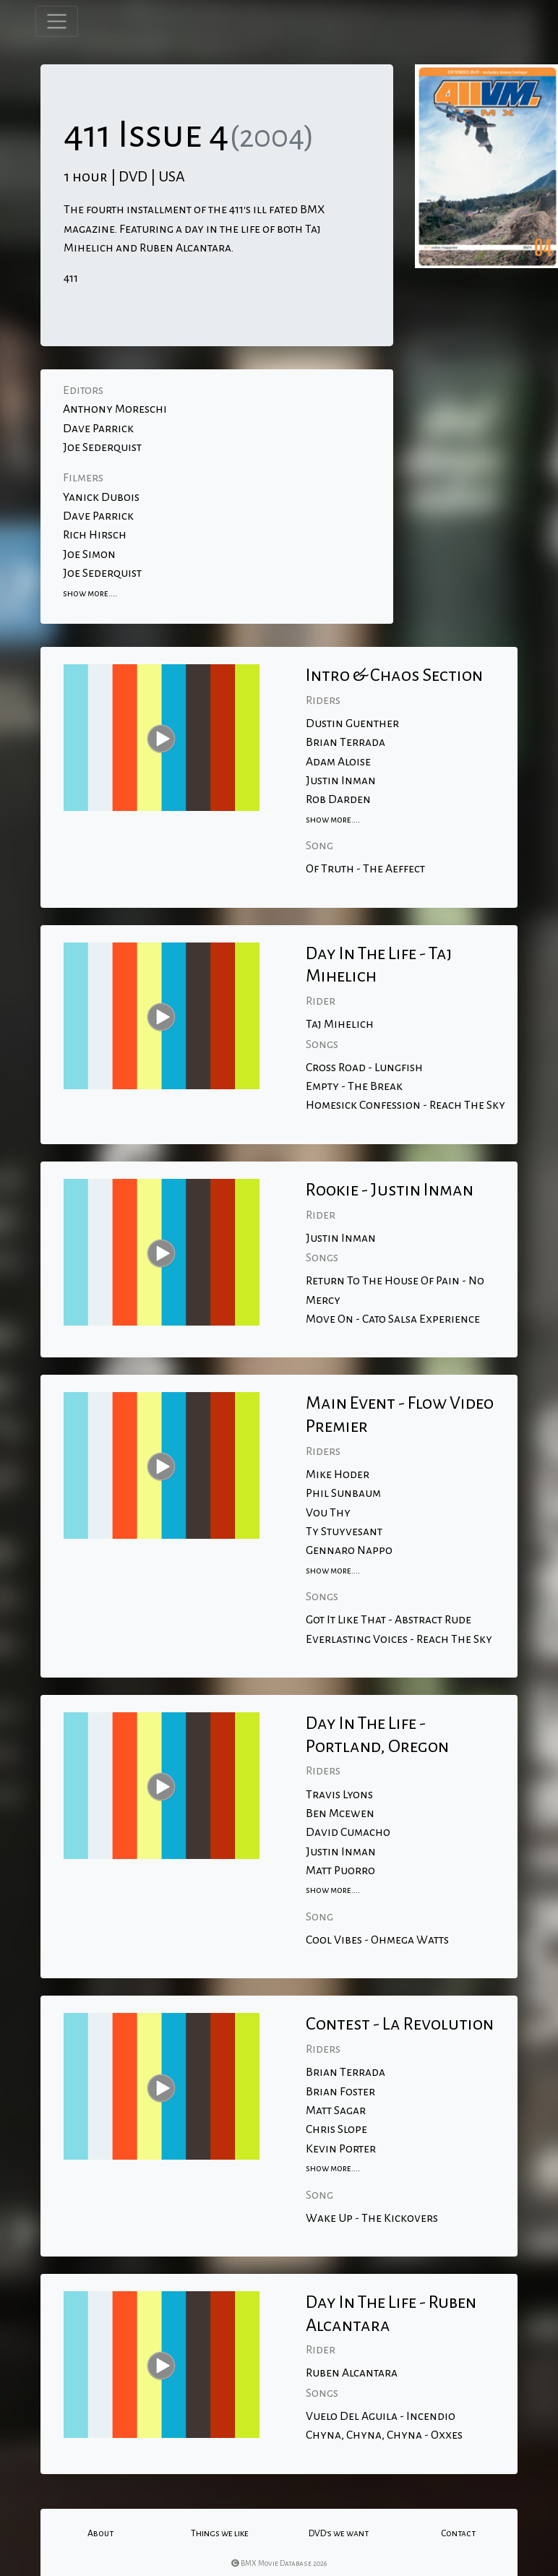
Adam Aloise (338, 761)
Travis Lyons (339, 1794)
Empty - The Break (354, 1086)
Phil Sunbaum (343, 1493)
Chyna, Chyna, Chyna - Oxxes (384, 2435)
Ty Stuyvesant (344, 1531)
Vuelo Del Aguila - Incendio (380, 2416)
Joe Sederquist (102, 447)
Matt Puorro (340, 1870)
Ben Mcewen (340, 1813)
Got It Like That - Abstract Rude (388, 1619)
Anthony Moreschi (115, 409)
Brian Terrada (345, 742)
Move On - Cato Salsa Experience (393, 1319)
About (100, 2533)
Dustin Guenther (352, 723)
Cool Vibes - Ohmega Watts (377, 1939)
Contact (458, 2533)
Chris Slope (336, 2129)
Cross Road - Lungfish (364, 1067)
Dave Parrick (98, 428)
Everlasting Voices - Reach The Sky (399, 1639)
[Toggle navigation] (56, 21)
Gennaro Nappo (349, 1550)
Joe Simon (89, 554)
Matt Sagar (336, 2110)
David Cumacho (348, 1832)
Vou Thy (328, 1512)
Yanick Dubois (101, 497)
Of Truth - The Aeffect (365, 868)
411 (71, 278)
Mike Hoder (337, 1474)
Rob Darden (338, 799)
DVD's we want (339, 2533)
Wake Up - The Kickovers (372, 2218)
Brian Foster (340, 2091)
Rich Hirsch (94, 534)
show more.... (90, 593)
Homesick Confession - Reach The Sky (405, 1105)
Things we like (220, 2533)
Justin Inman (341, 780)
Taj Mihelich (340, 1024)
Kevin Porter (341, 2148)
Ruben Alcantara (352, 2372)
